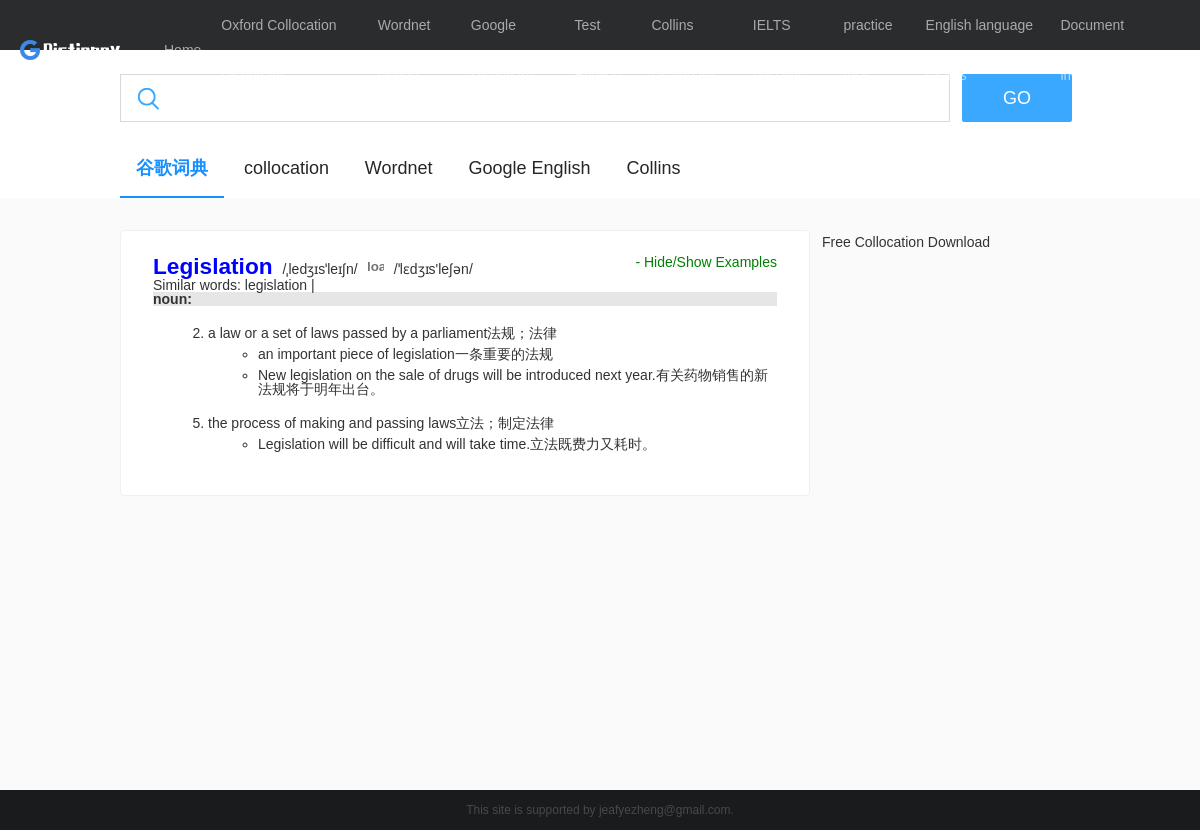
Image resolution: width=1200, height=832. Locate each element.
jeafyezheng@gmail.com (665, 810)
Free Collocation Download (906, 242)
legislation (278, 285)
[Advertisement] (465, 648)
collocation (286, 168)
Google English (529, 168)
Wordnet (399, 168)
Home (182, 50)
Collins (653, 168)
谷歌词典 (172, 168)
